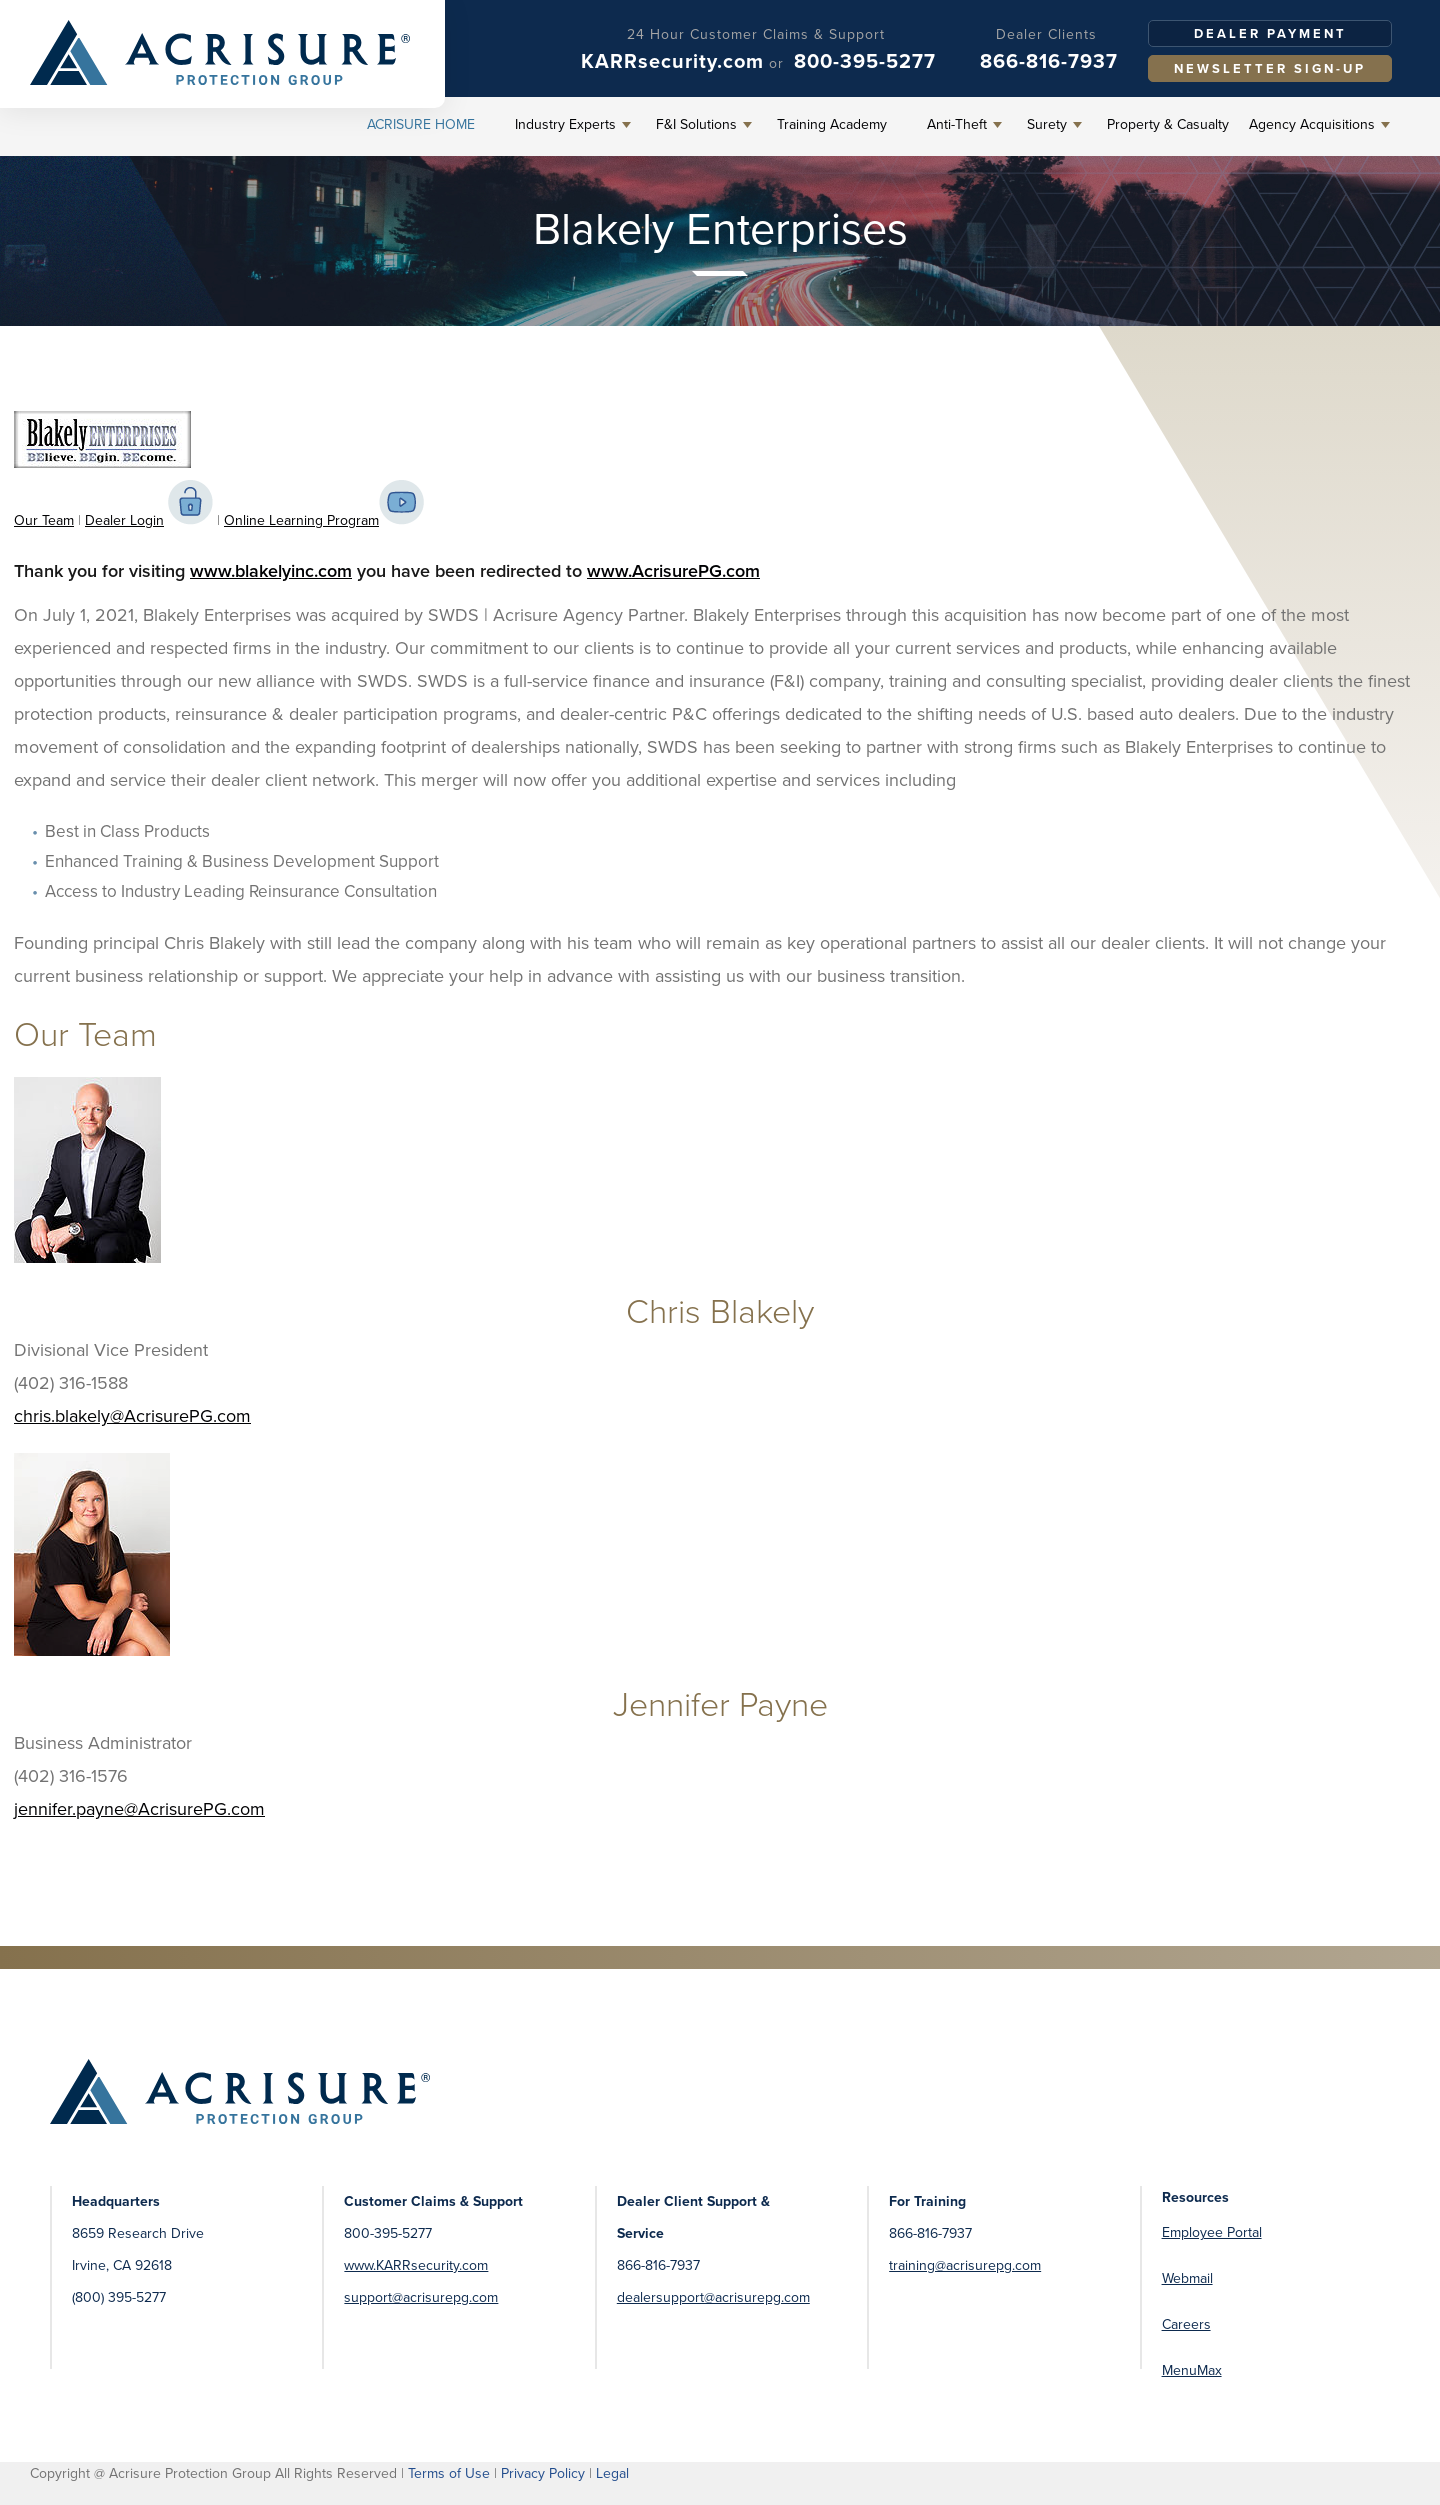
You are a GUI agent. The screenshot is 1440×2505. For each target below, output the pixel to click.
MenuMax (1192, 2370)
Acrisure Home (421, 124)
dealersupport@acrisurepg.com (713, 2297)
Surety (1047, 124)
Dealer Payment (1270, 33)
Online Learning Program (301, 520)
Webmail (1187, 2278)
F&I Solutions (696, 124)
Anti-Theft (957, 124)
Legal (612, 2473)
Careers (1186, 2324)
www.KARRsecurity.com (416, 2265)
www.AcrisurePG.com (673, 571)
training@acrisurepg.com (965, 2265)
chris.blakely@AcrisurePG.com (132, 1416)
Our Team (44, 520)
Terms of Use (449, 2473)
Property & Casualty (1168, 124)
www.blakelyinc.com (271, 571)
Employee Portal (1212, 2232)
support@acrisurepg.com (421, 2297)
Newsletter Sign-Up (1270, 68)
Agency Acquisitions (1312, 124)
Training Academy (832, 124)
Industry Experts (565, 124)
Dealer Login (124, 520)
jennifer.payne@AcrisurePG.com (139, 1809)
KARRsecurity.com (672, 61)
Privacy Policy (543, 2473)
